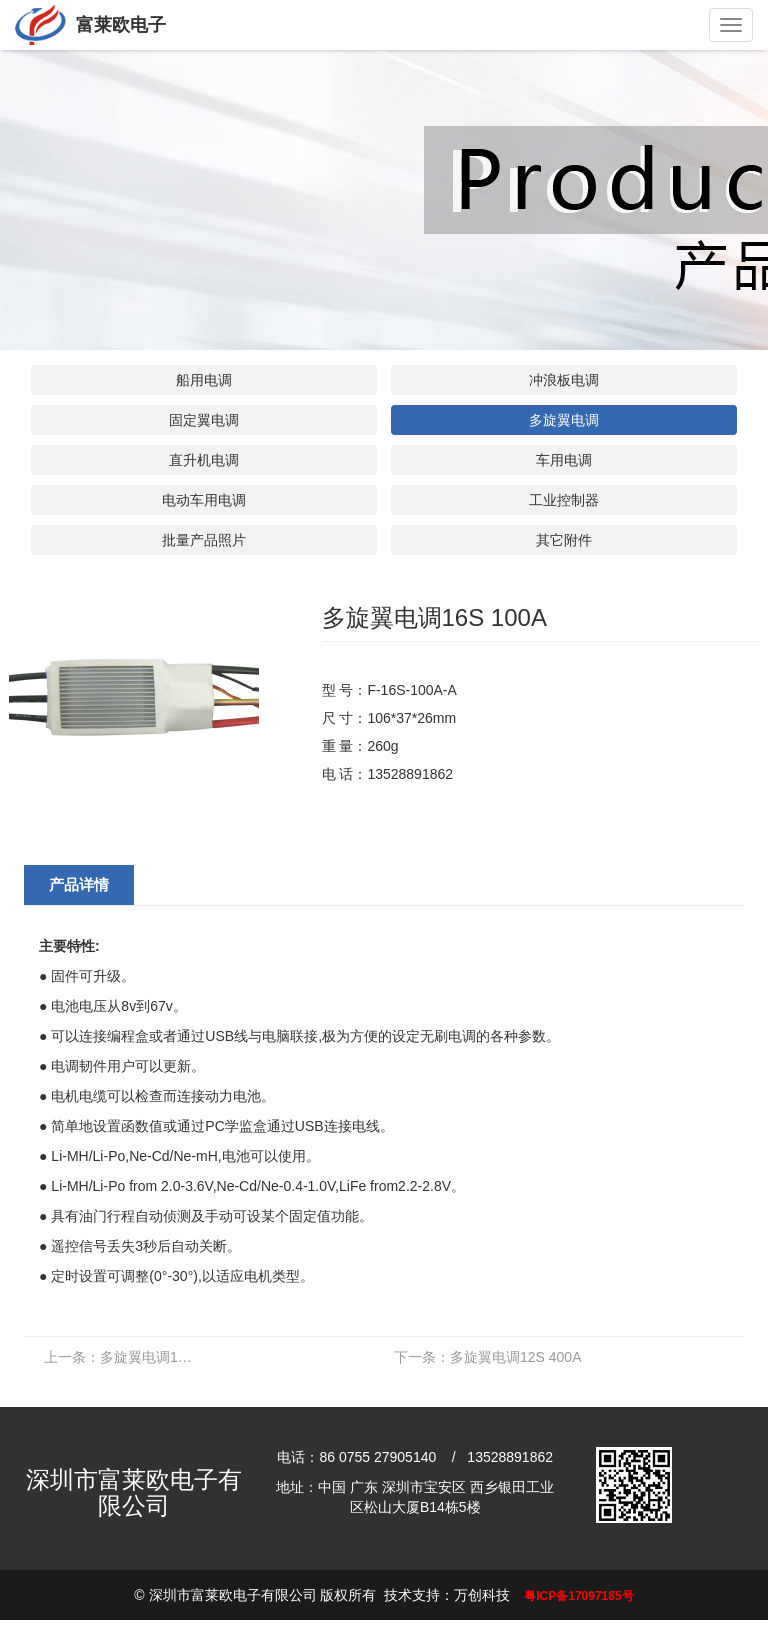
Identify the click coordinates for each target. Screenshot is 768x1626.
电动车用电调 (204, 500)
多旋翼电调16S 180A (124, 1357)
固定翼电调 (204, 420)
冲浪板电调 (564, 380)
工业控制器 (564, 500)
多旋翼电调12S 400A (488, 1357)
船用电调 (204, 380)
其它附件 (564, 540)
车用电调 (564, 460)
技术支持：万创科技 (447, 1595)
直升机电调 (204, 460)
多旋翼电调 (564, 420)
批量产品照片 (204, 540)
